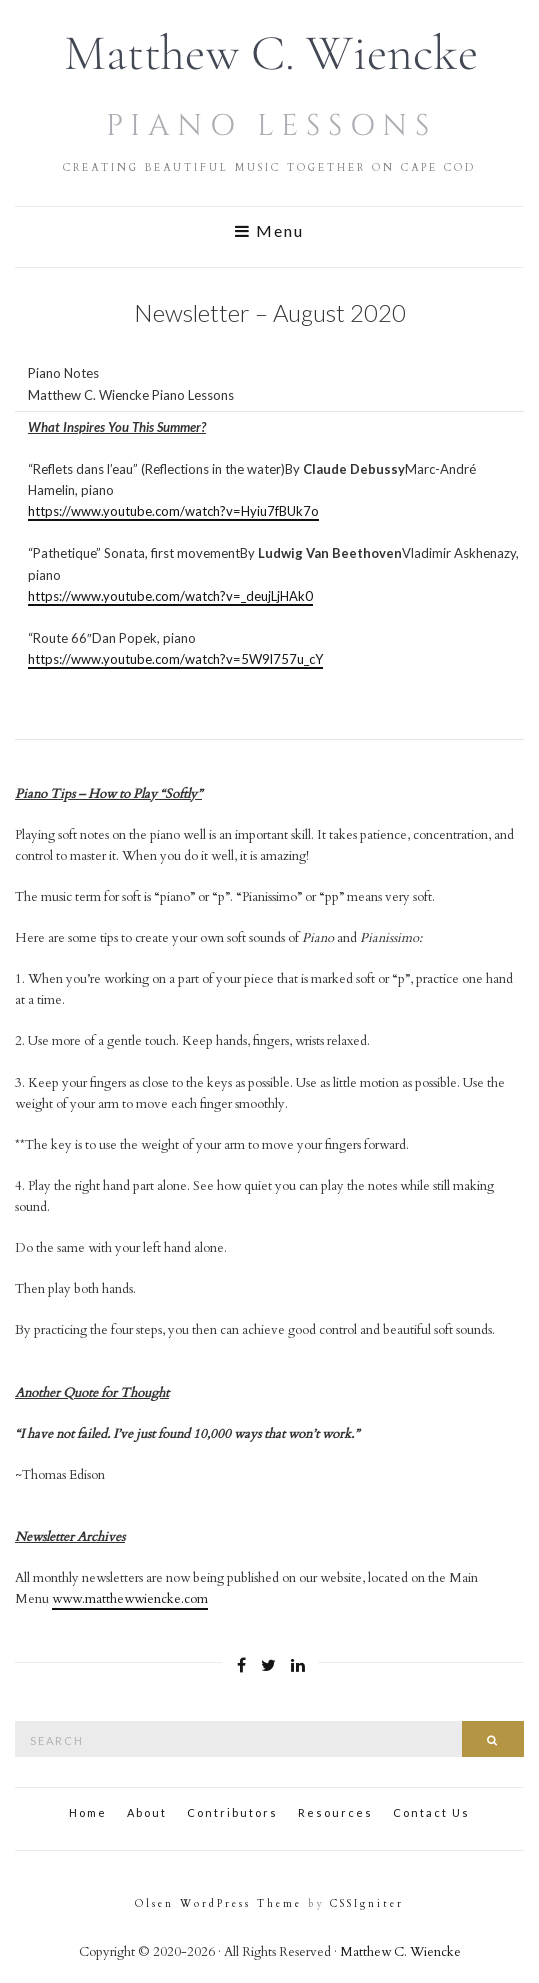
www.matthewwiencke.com (130, 1599)
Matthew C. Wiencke (400, 1952)
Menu (269, 231)
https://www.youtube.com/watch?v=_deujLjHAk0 (170, 596)
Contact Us (431, 1812)
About (147, 1812)
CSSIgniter (367, 1904)
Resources (335, 1812)
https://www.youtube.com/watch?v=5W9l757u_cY (175, 659)
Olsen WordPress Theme (218, 1904)
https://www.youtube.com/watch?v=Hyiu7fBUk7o (173, 511)
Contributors (232, 1812)
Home (88, 1812)
